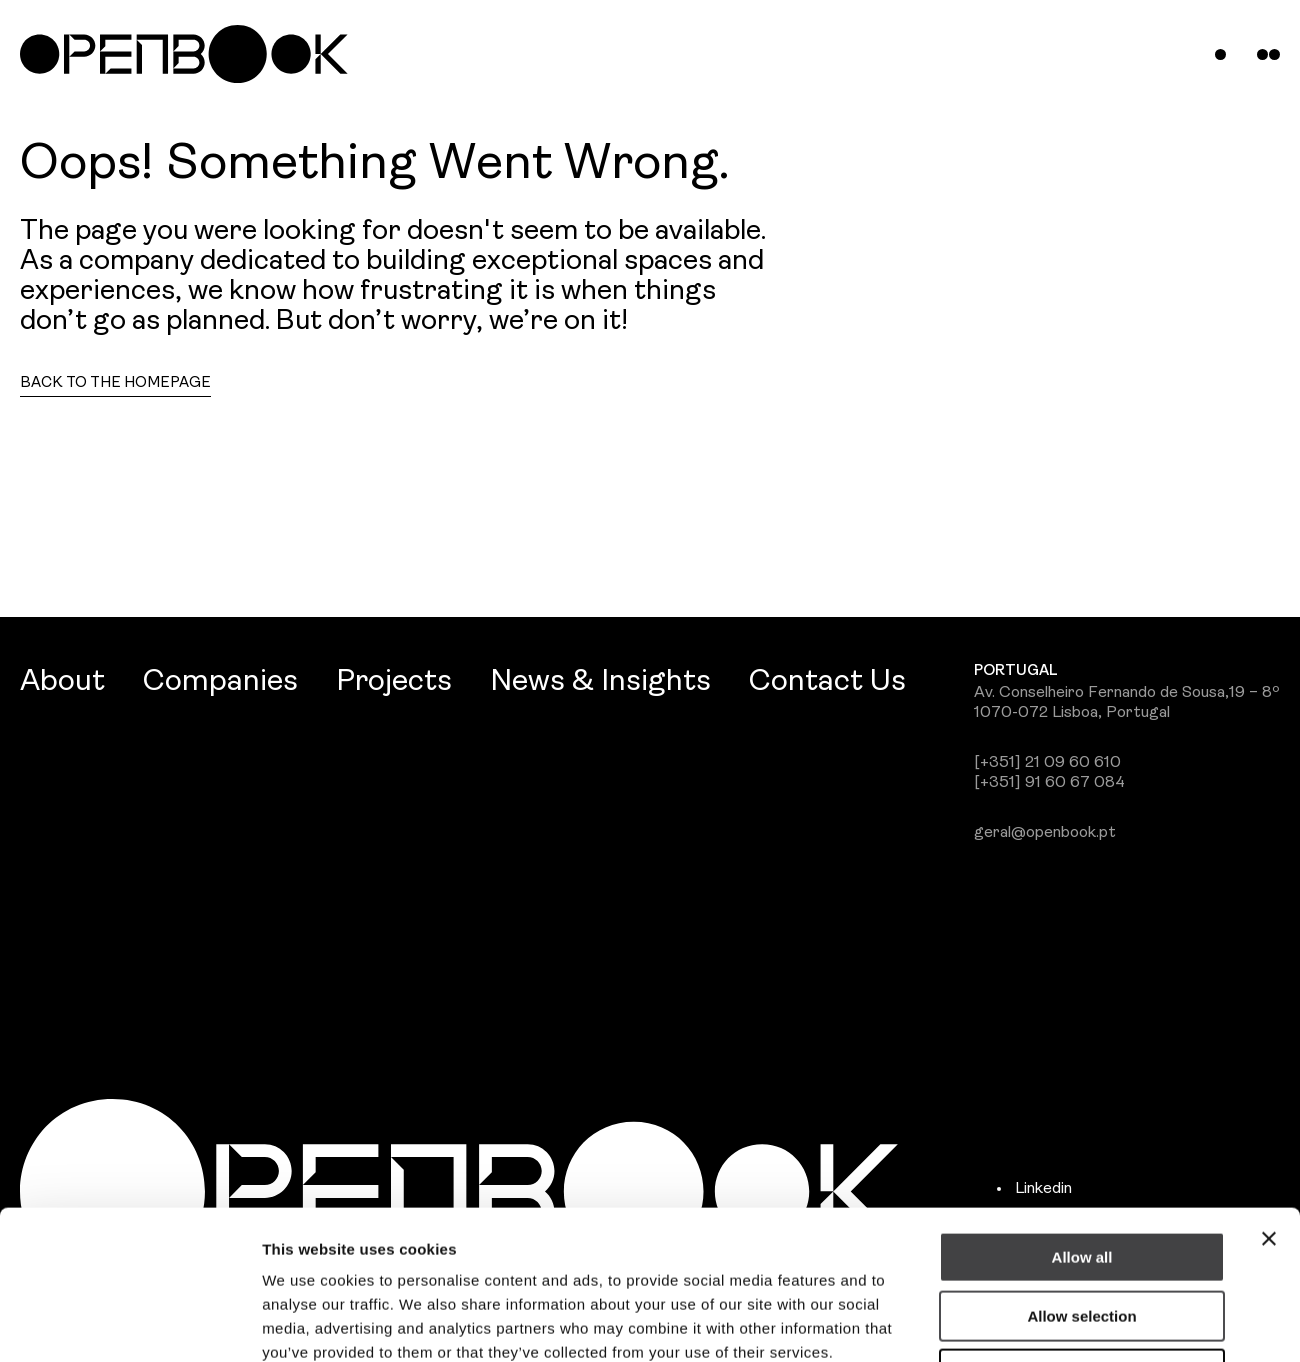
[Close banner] (1269, 1099)
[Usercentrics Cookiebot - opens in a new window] (129, 1323)
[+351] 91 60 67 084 (1049, 783)
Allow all (1082, 1117)
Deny (1082, 1234)
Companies (220, 682)
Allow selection (1081, 1176)
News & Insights (600, 682)
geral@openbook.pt (1045, 833)
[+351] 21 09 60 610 (1047, 763)
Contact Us (827, 682)
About (62, 682)
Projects (394, 682)
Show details (1049, 1322)
